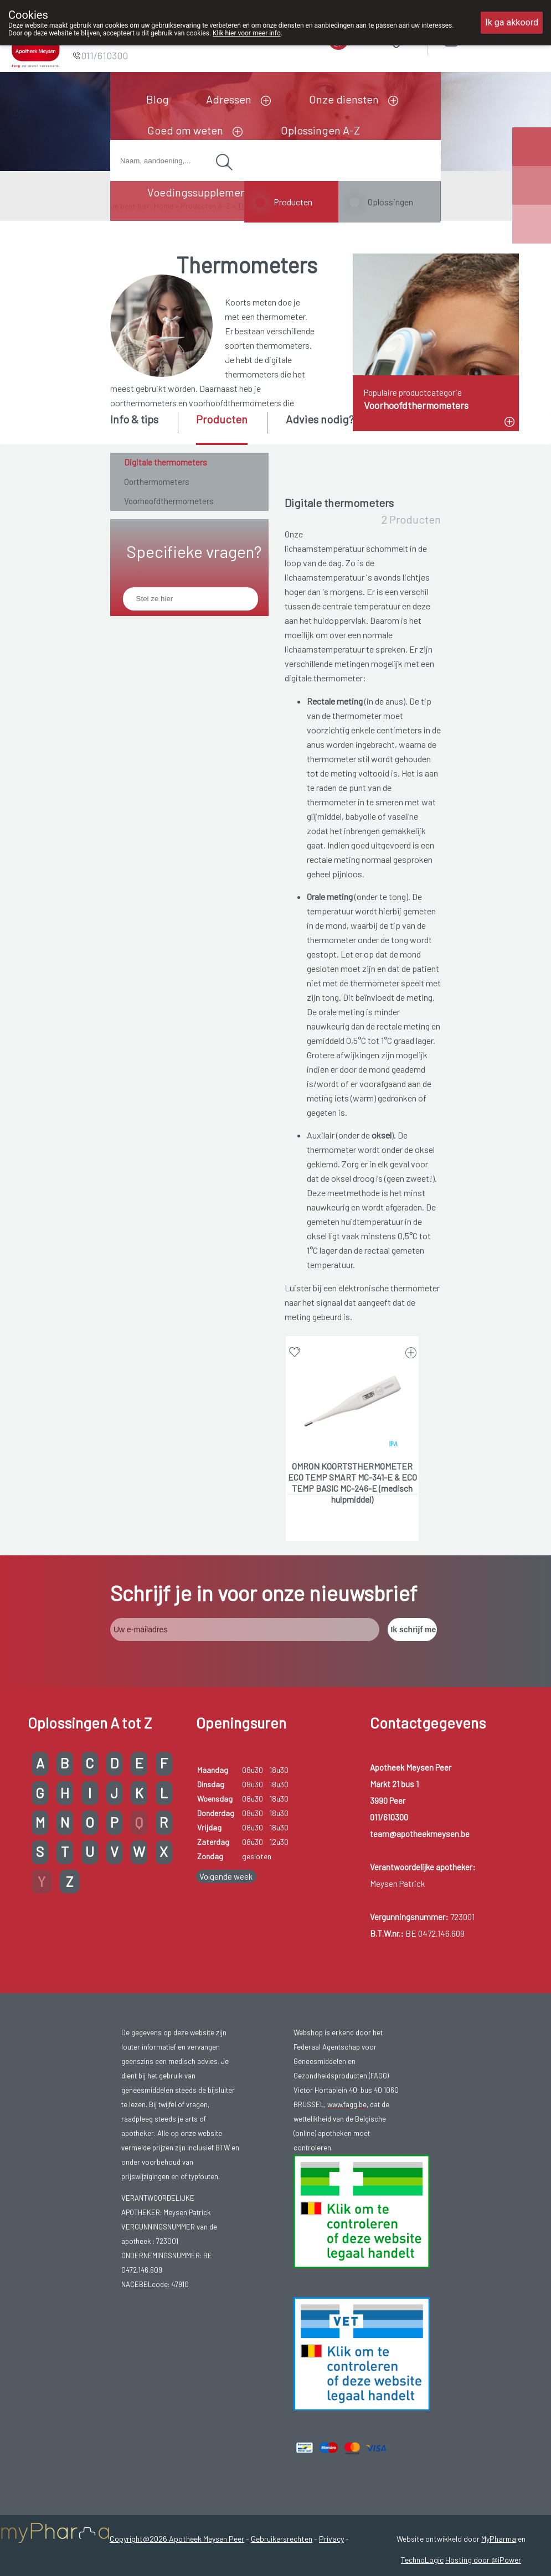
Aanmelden (490, 38)
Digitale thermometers (165, 462)
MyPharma (498, 2538)
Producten (293, 201)
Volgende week (226, 1876)
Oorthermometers (156, 482)
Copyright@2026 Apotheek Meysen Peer (177, 2538)
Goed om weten (185, 130)
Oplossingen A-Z (320, 130)
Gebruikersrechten (281, 2538)
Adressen (228, 99)
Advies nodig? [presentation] (320, 419)
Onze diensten (344, 99)
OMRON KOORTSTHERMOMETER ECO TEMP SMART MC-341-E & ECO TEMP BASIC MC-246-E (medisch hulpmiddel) (352, 1477)
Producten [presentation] (222, 419)
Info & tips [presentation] (134, 419)
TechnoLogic (422, 2559)
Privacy (331, 2538)
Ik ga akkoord (511, 22)
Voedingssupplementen (204, 192)
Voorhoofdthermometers (169, 501)
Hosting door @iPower (483, 2559)
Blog (157, 99)
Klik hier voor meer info (247, 33)
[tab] (143, 427)
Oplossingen (390, 201)
